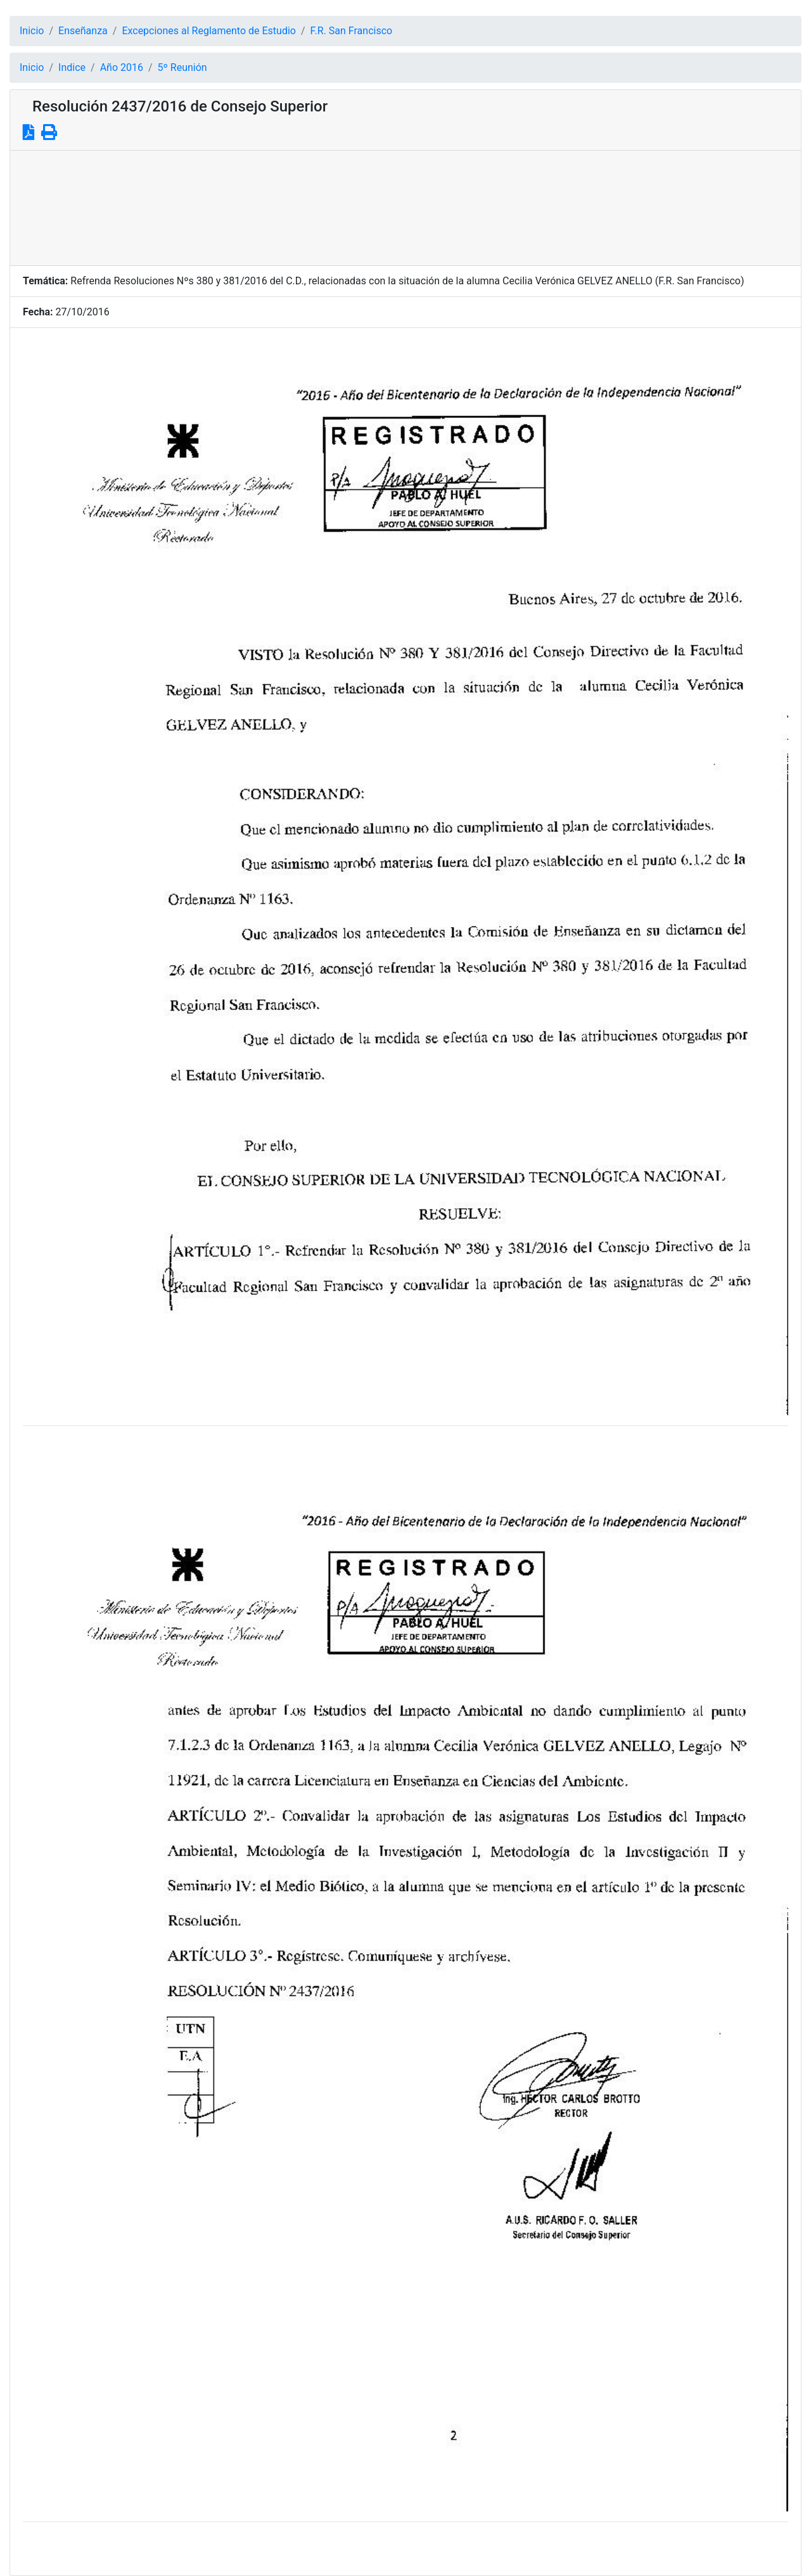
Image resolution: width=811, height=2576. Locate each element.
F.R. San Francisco (351, 31)
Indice (72, 67)
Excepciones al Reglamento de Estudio (209, 31)
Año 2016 (121, 67)
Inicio (32, 31)
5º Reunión (182, 67)
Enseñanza (83, 31)
